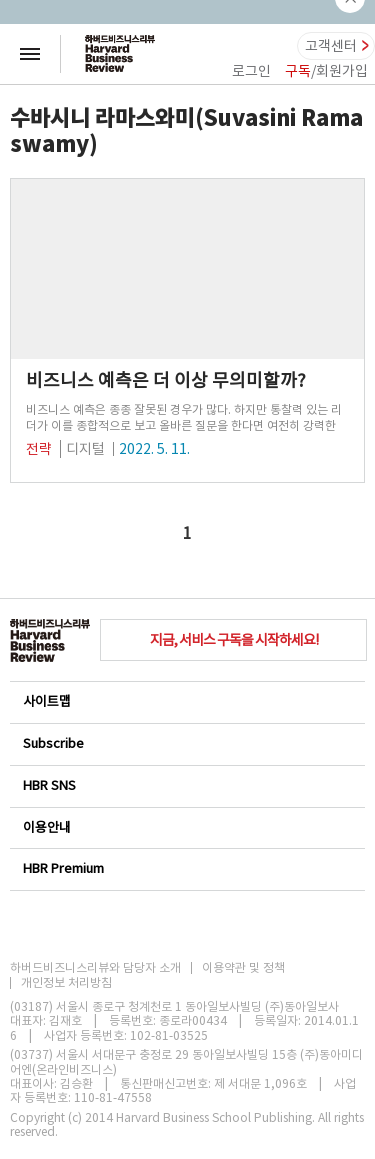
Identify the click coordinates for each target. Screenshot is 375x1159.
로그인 (251, 71)
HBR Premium (186, 868)
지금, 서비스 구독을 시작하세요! (234, 640)
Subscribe (186, 743)
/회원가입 (326, 71)
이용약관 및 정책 (243, 968)
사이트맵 (186, 701)
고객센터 (331, 46)
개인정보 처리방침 (66, 983)
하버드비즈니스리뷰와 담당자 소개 (95, 968)
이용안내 (186, 827)
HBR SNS (186, 785)
